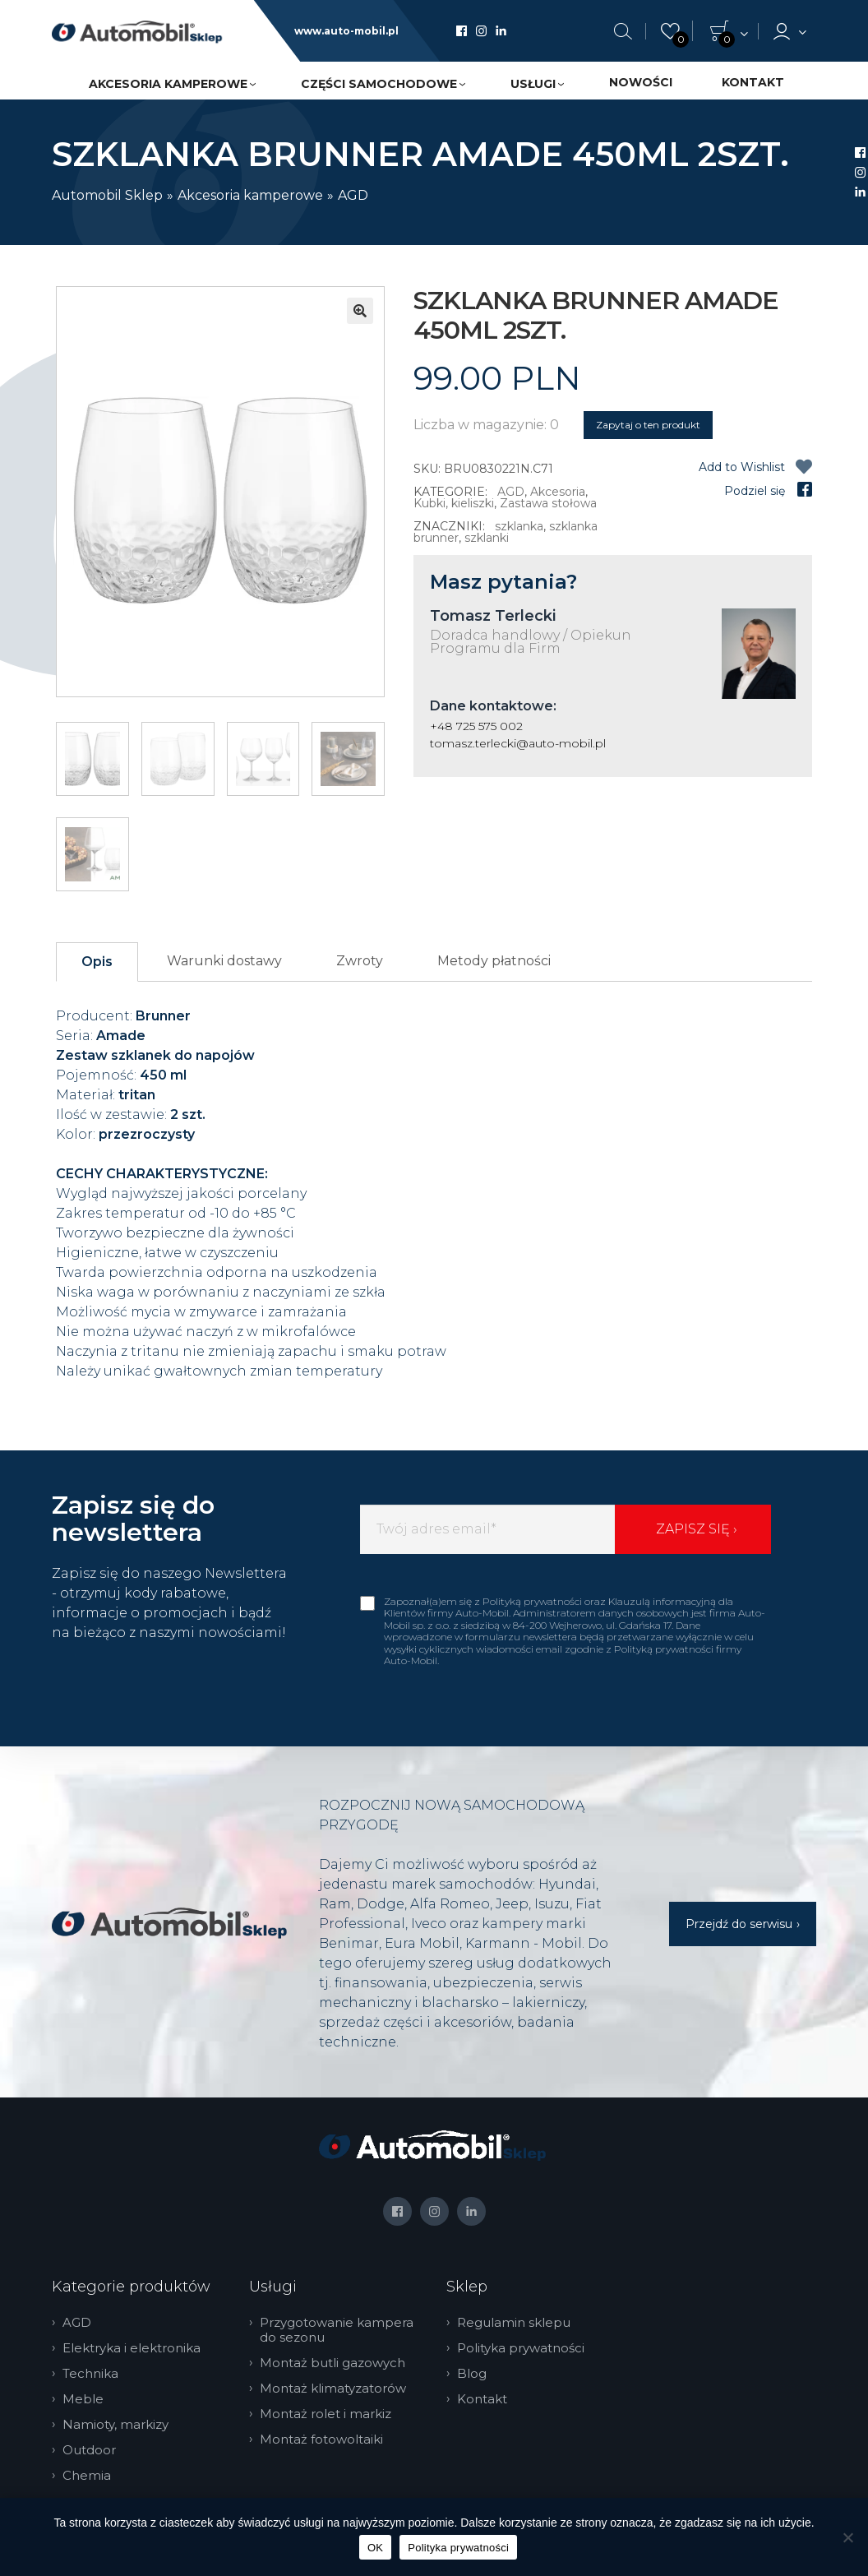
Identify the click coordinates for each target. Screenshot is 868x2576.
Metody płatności (494, 961)
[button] (360, 311)
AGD (353, 195)
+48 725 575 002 (476, 726)
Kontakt (753, 82)
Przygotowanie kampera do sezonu (341, 2330)
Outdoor (93, 2450)
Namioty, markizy (120, 2424)
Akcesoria (557, 491)
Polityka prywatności (525, 2348)
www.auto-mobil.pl (346, 31)
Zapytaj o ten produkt (648, 425)
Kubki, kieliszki (453, 503)
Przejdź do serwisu (739, 1924)
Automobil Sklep (107, 195)
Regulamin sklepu (518, 2322)
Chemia (91, 2475)
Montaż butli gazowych (336, 2363)
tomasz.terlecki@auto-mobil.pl (518, 743)
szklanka (519, 526)
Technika (94, 2373)
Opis (97, 961)
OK (375, 2547)
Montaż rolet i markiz (329, 2414)
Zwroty (359, 961)
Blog (476, 2373)
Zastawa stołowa (548, 503)
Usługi (533, 83)
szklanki (486, 537)
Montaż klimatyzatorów (337, 2388)
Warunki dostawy (224, 961)
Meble (87, 2399)
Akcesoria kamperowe (168, 83)
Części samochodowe (379, 83)
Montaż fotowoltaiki (325, 2439)
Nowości (640, 82)
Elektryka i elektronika (136, 2348)
